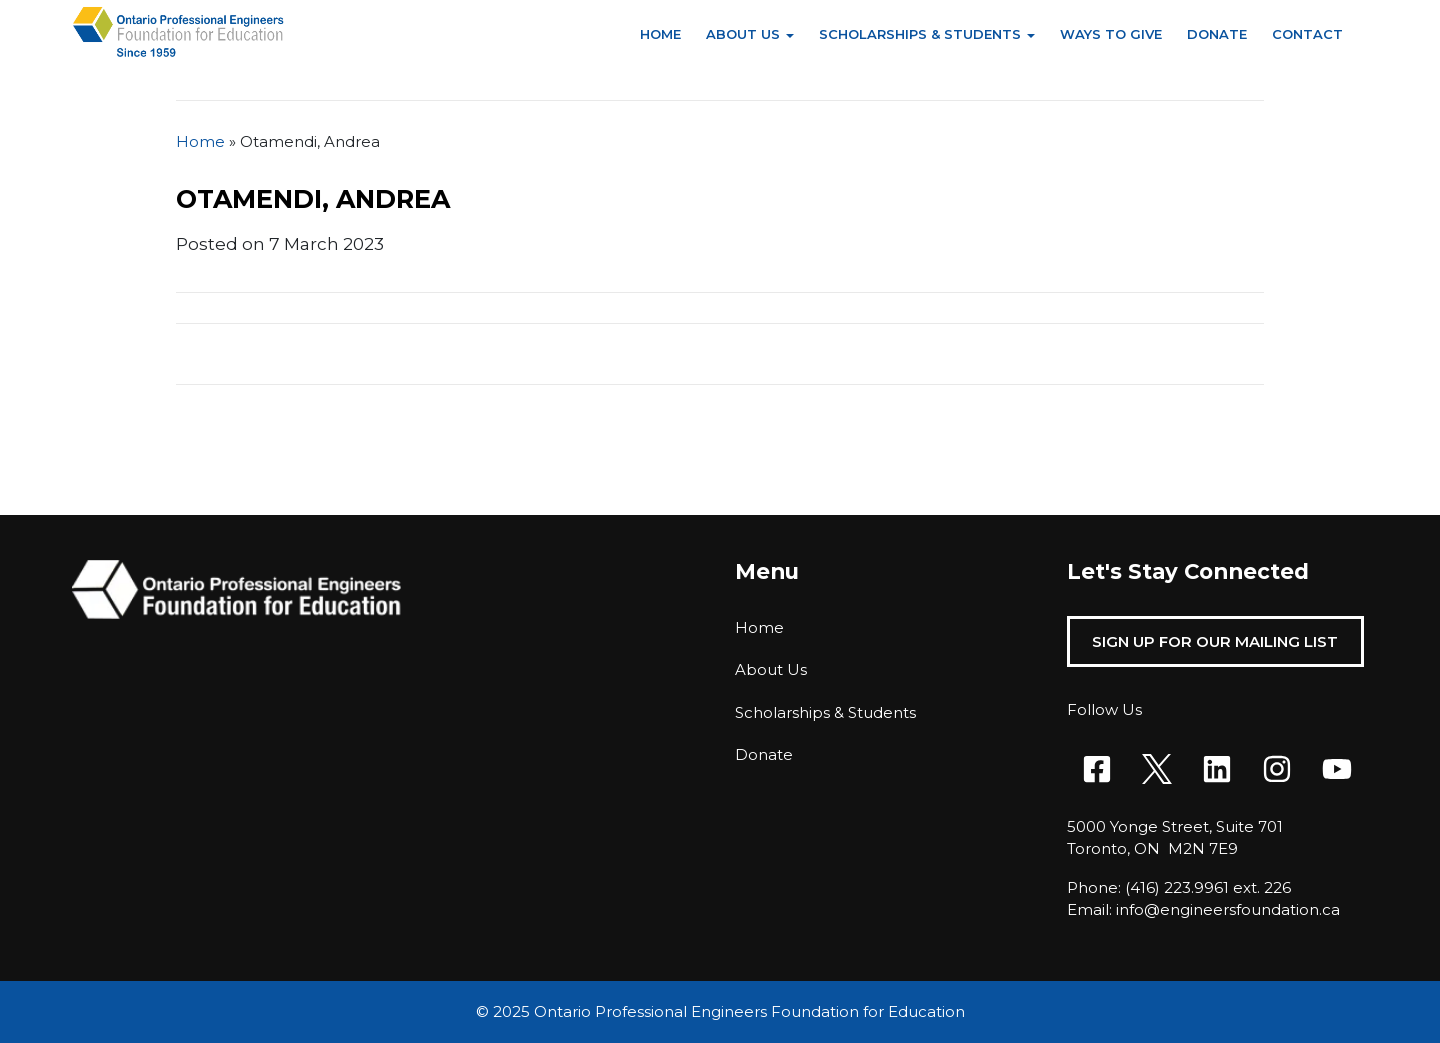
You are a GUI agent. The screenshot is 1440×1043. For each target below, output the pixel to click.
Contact (1307, 34)
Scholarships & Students (920, 34)
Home (660, 34)
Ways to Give (1111, 34)
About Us (743, 34)
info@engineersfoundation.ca (1228, 909)
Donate (1217, 34)
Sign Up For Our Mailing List (1215, 641)
